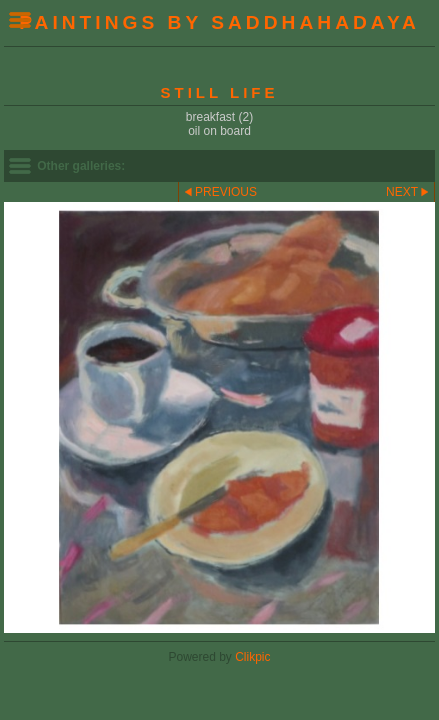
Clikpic (252, 657)
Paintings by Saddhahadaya (219, 22)
